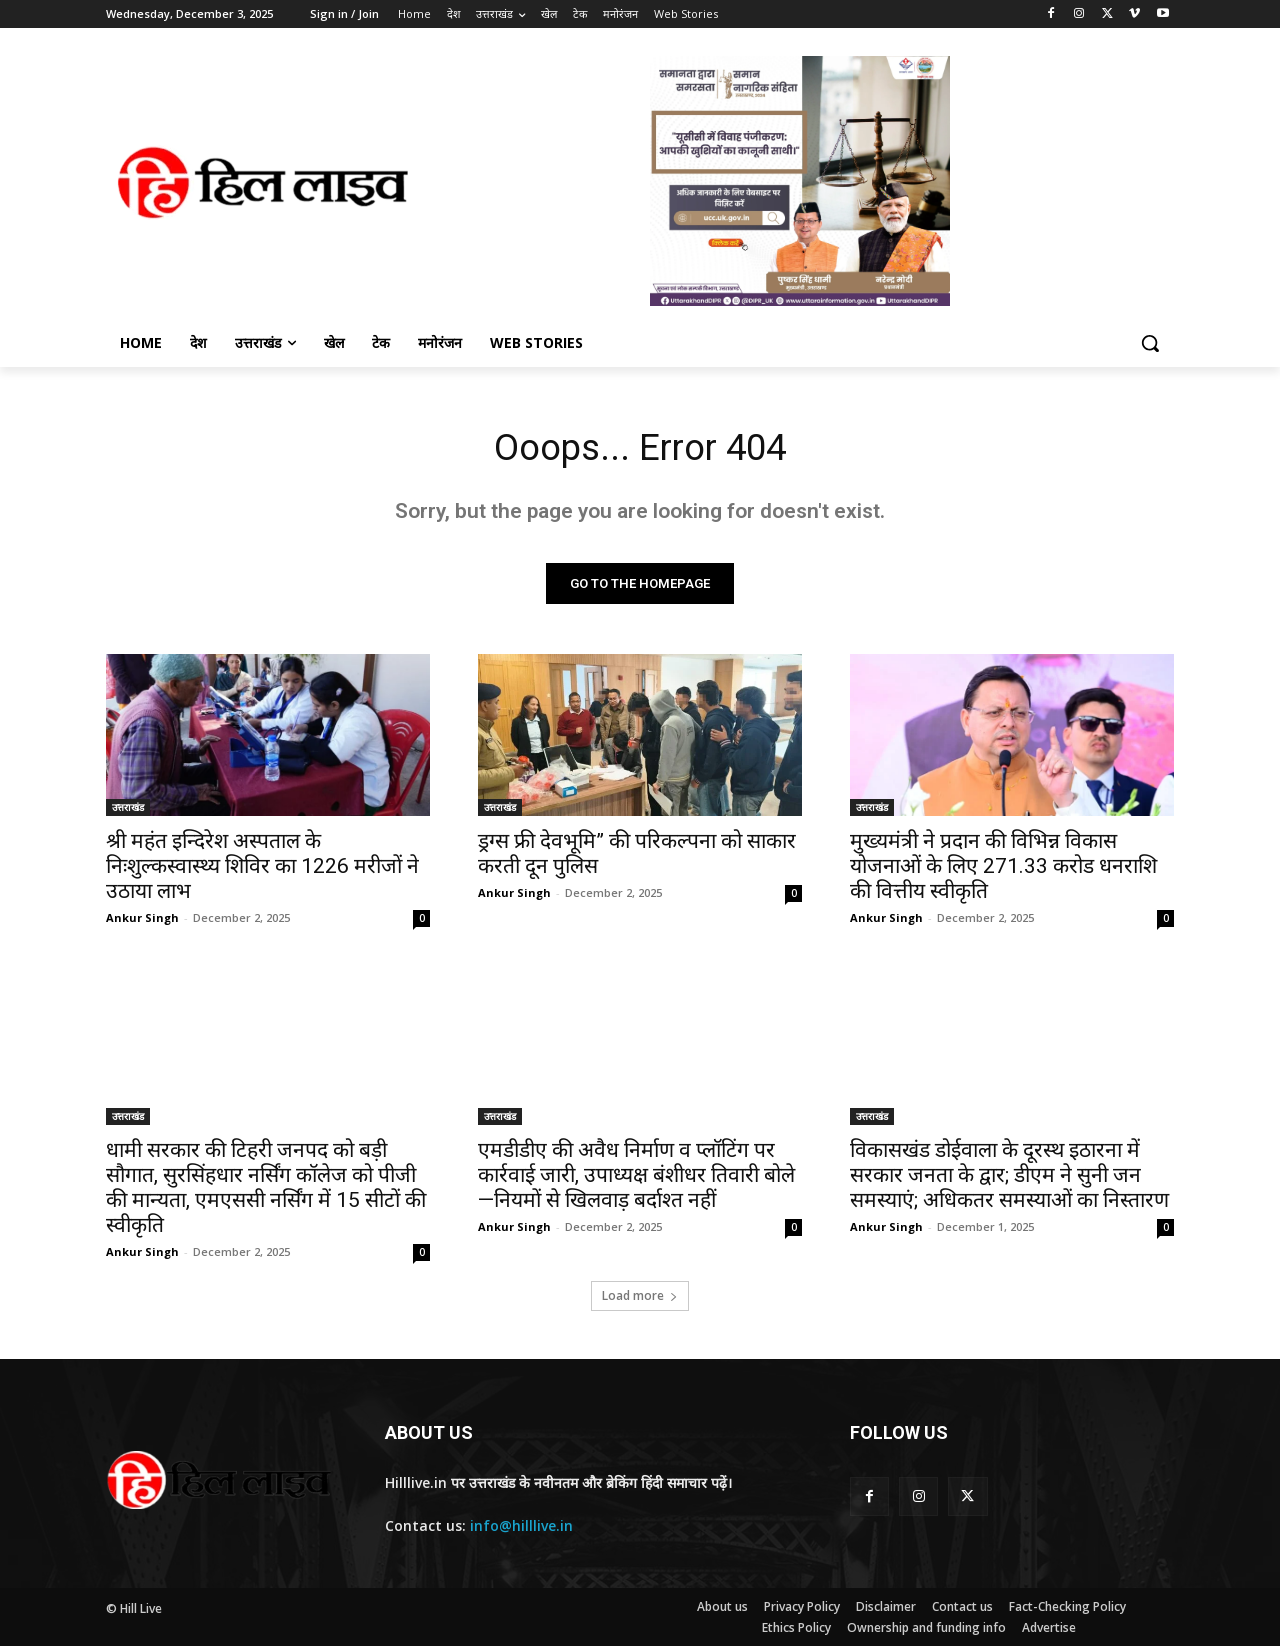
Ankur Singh (142, 922)
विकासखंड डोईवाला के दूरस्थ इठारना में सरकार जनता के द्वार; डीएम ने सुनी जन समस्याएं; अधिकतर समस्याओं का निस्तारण (1009, 1180)
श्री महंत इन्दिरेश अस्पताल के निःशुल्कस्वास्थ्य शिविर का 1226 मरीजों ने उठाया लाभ (262, 871)
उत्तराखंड (128, 812)
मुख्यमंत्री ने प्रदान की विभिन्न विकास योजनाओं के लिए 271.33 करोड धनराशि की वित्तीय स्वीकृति (1003, 871)
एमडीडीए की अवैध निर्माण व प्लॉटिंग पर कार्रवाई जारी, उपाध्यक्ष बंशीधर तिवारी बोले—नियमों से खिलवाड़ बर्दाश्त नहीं (636, 1180)
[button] (1150, 343)
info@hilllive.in (521, 1530)
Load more (640, 1300)
